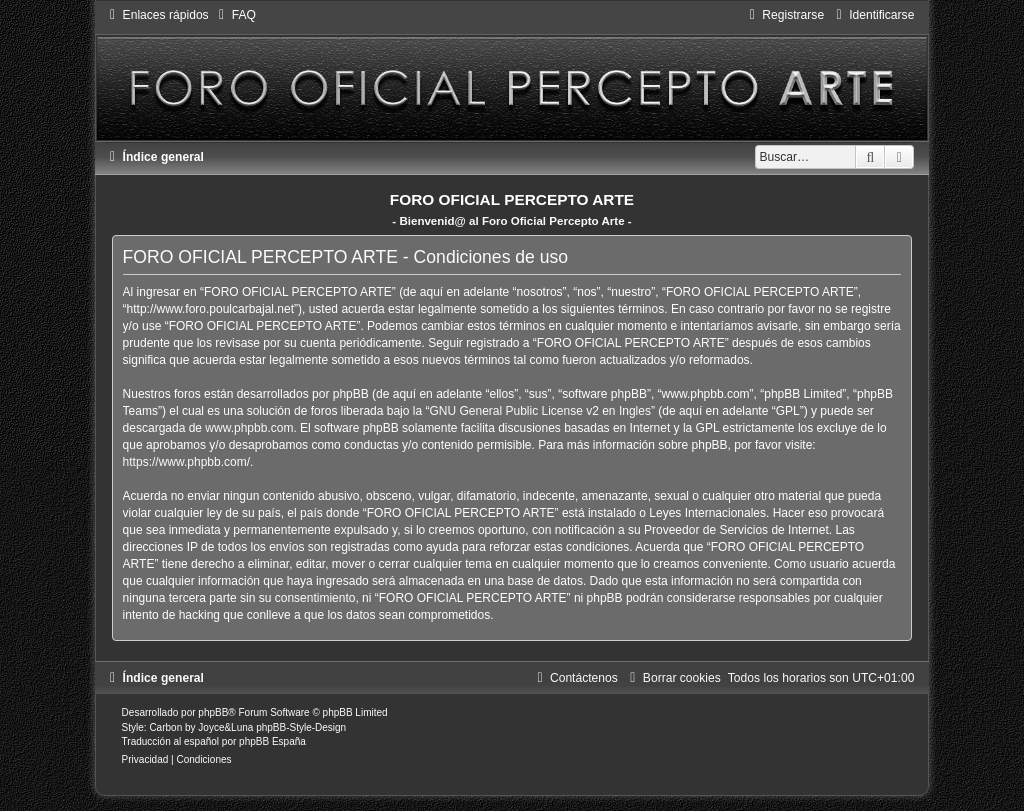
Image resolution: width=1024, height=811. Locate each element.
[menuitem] (235, 15)
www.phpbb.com (249, 428)
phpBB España (272, 741)
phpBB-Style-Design (301, 727)
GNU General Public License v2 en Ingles (539, 411)
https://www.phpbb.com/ (186, 462)
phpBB (213, 712)
